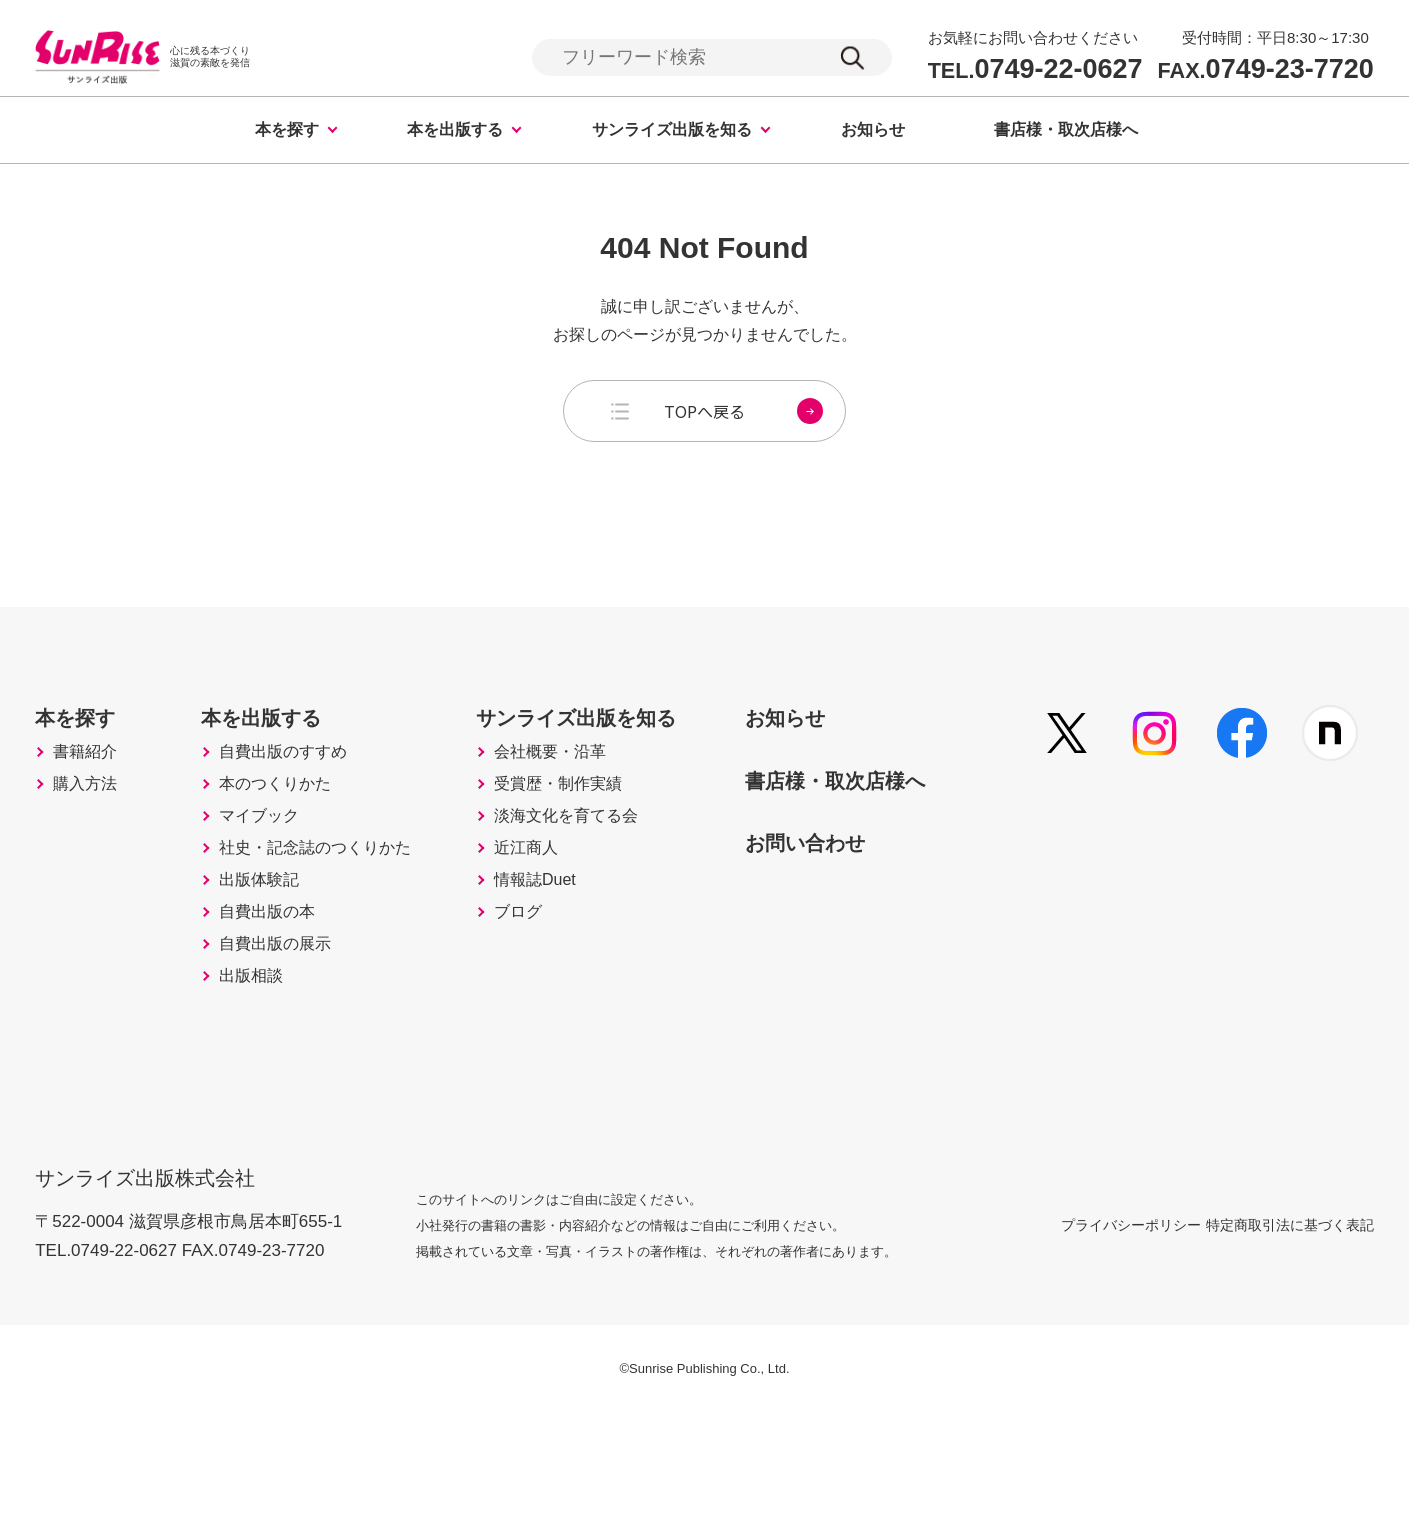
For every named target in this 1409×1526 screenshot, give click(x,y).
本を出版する (455, 132)
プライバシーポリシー (1083, 1336)
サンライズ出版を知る (672, 132)
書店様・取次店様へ (1066, 132)
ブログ (558, 1013)
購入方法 (82, 850)
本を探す (287, 132)
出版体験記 (276, 971)
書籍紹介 (82, 794)
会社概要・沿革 (594, 789)
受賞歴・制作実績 (603, 831)
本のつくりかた (294, 831)
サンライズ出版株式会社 (158, 1276)
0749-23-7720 (1266, 70)
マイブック (276, 873)
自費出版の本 (285, 1013)
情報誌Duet (577, 971)
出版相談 (267, 1097)
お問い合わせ (877, 905)
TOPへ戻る (743, 414)
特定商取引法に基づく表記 (1290, 1336)
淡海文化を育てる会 (603, 878)
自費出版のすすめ (303, 789)
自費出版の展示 (294, 1055)
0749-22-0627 (1035, 70)
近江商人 (567, 929)
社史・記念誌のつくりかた (330, 920)
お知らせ (873, 132)
